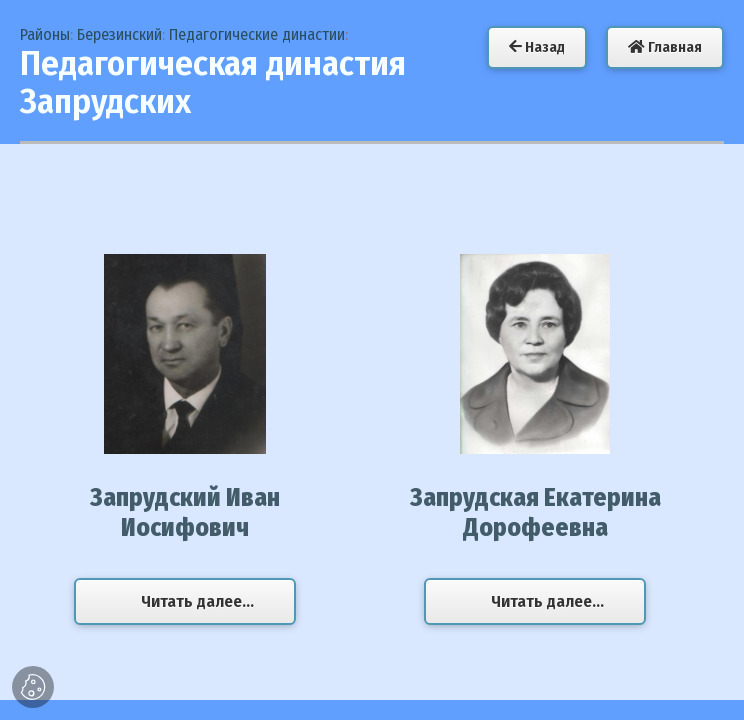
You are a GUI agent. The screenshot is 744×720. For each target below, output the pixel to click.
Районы (45, 34)
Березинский (119, 34)
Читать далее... (197, 601)
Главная (665, 47)
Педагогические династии (257, 34)
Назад (537, 47)
